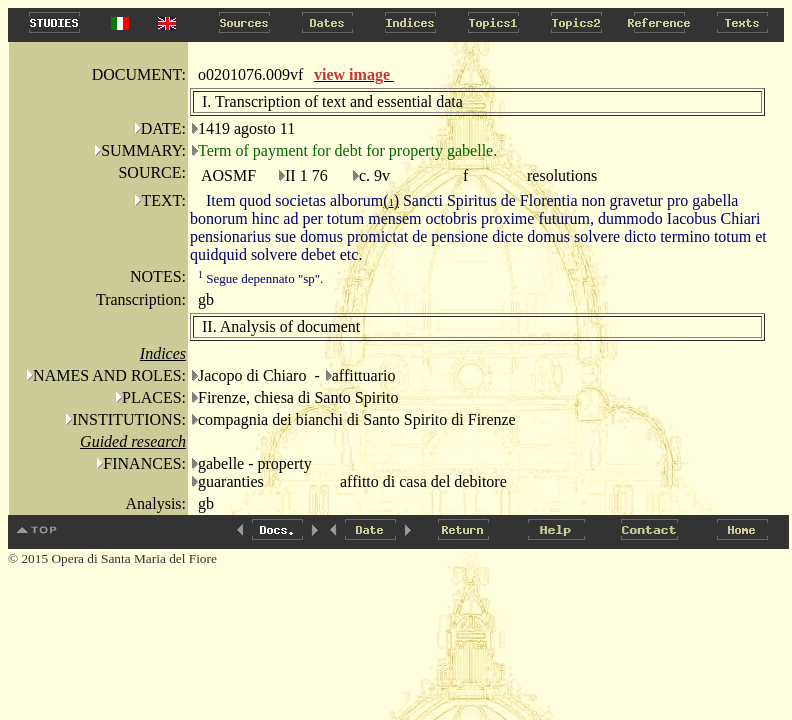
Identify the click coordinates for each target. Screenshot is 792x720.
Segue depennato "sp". (260, 278)
